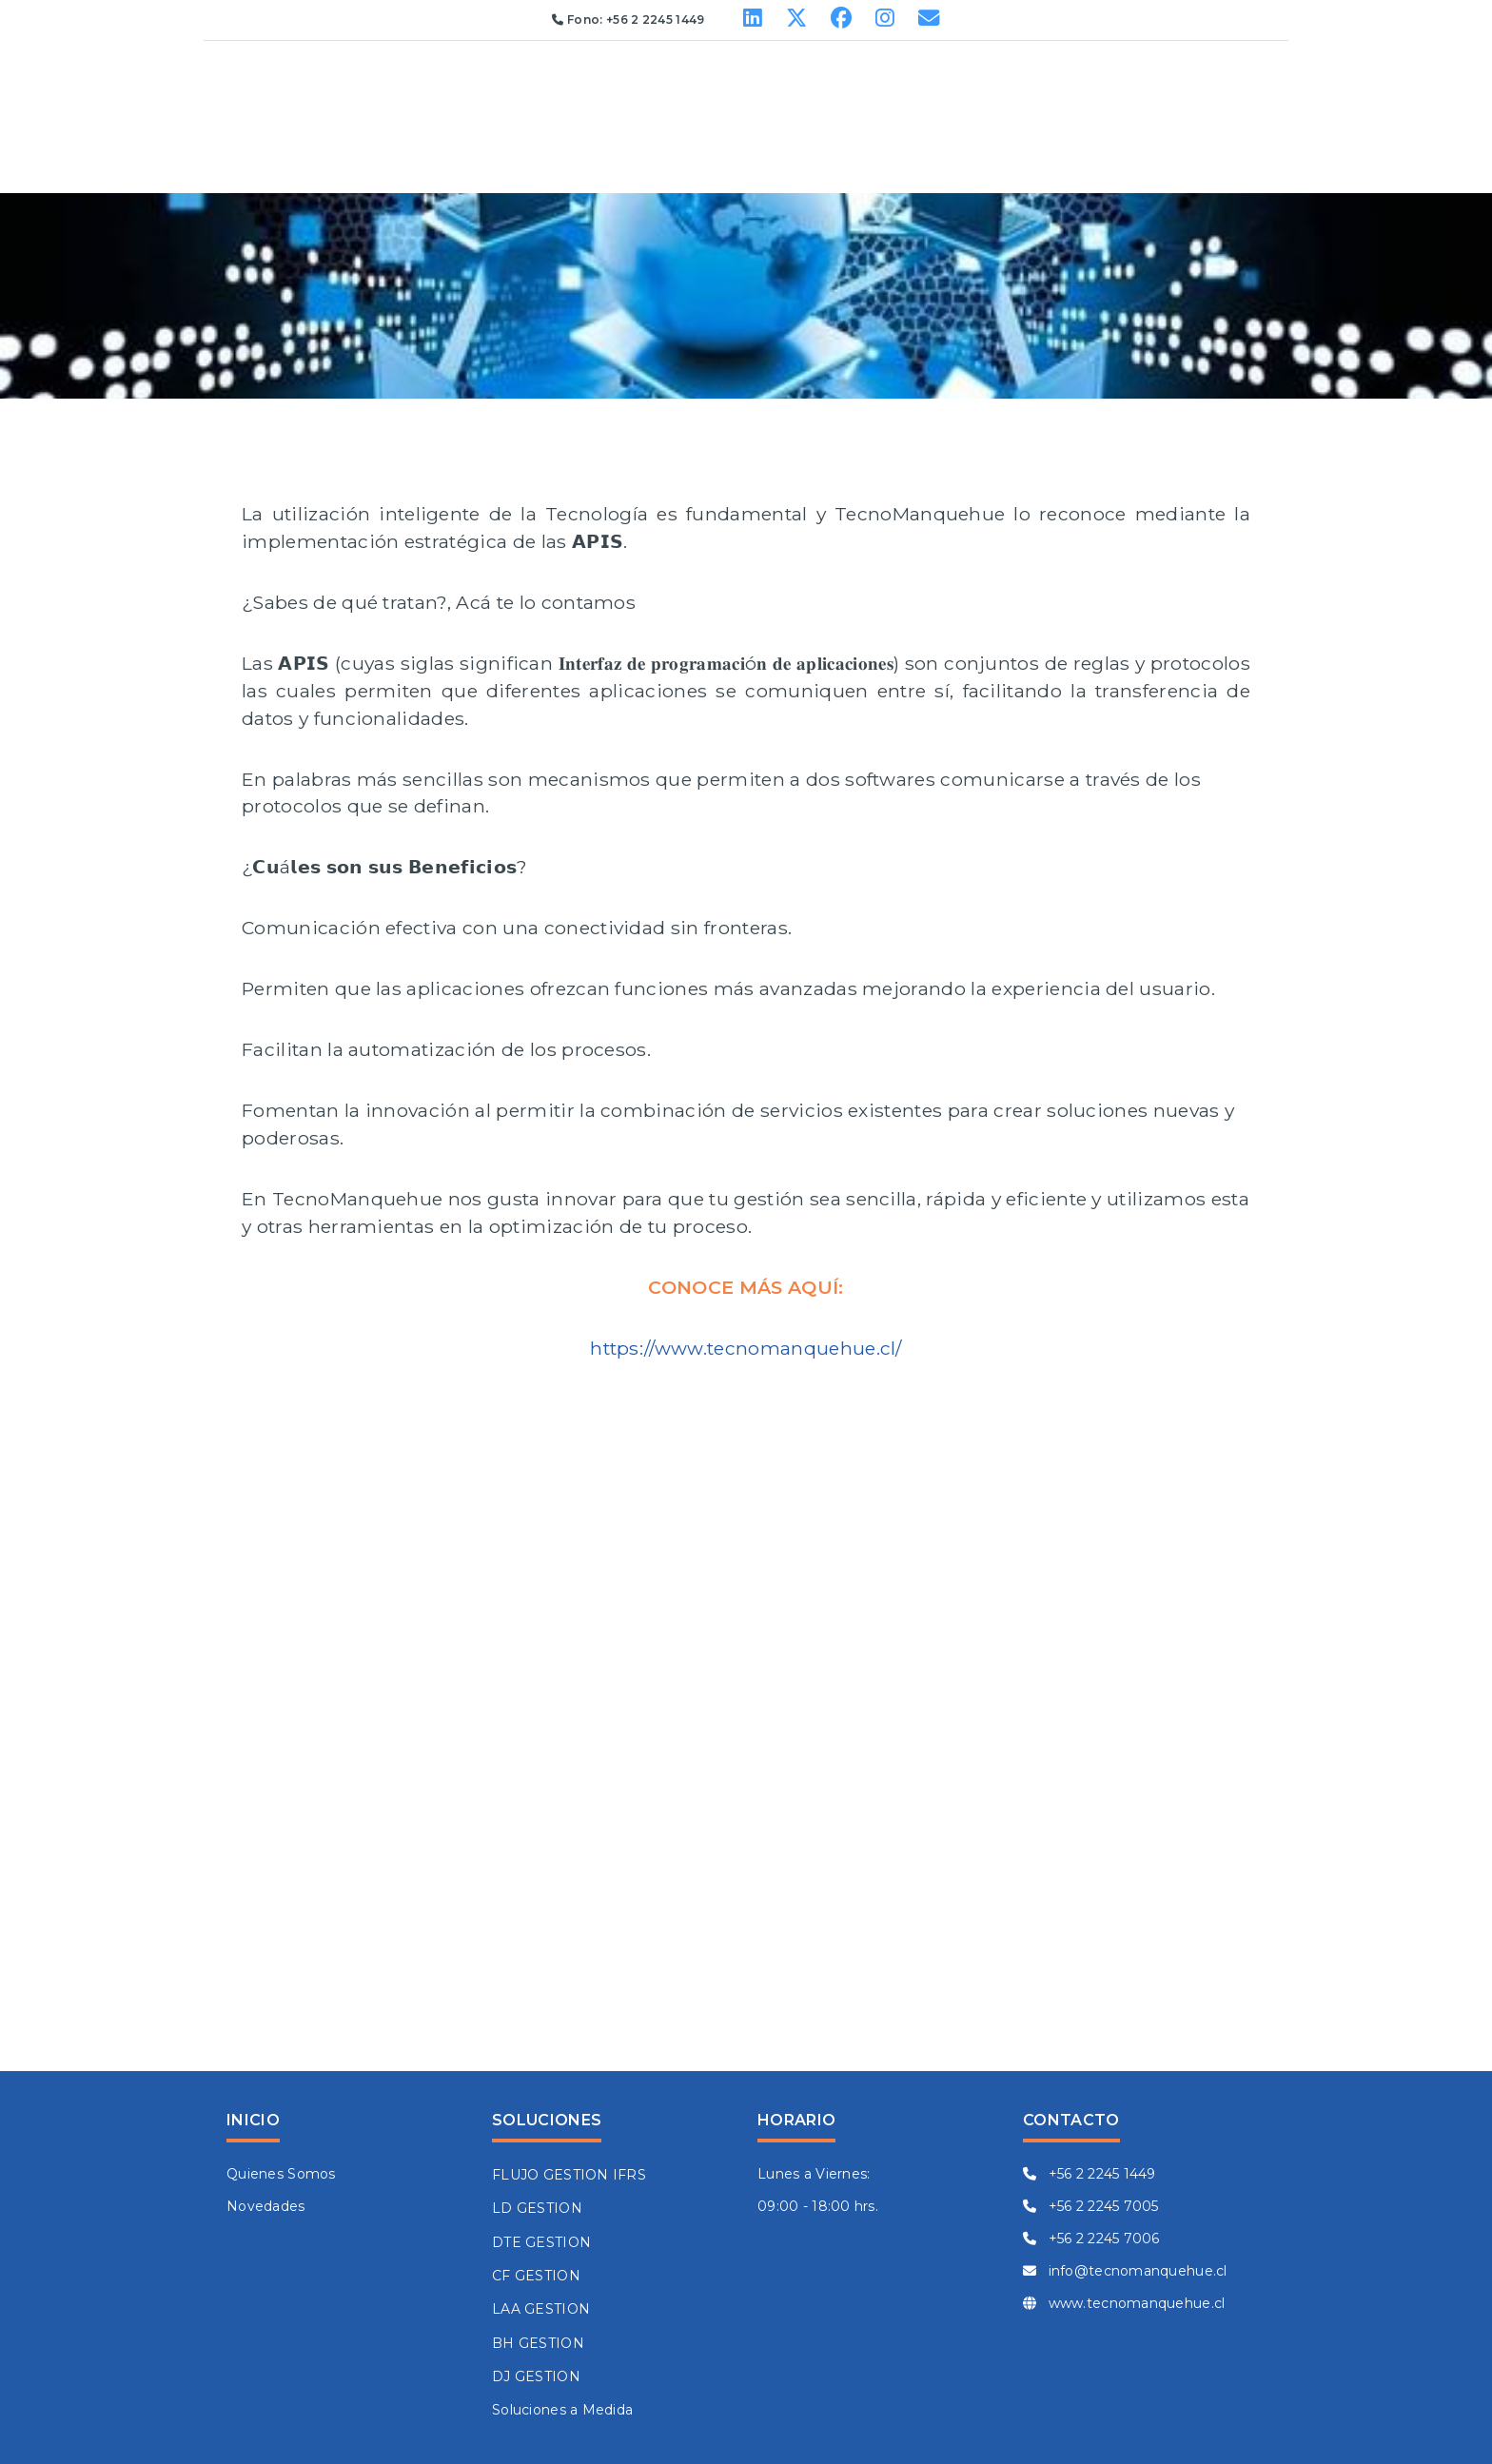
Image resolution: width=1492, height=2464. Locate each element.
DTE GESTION (541, 2242)
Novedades (265, 2206)
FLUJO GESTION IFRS (569, 2174)
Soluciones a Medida (562, 2409)
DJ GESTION (536, 2376)
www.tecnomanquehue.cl (1124, 2303)
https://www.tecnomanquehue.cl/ (746, 1348)
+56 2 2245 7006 (1091, 2238)
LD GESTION (537, 2208)
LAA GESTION (541, 2308)
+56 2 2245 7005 (1091, 2206)
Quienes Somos (281, 2173)
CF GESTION (536, 2275)
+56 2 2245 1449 (1089, 2173)
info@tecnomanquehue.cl (1125, 2270)
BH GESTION (538, 2343)
